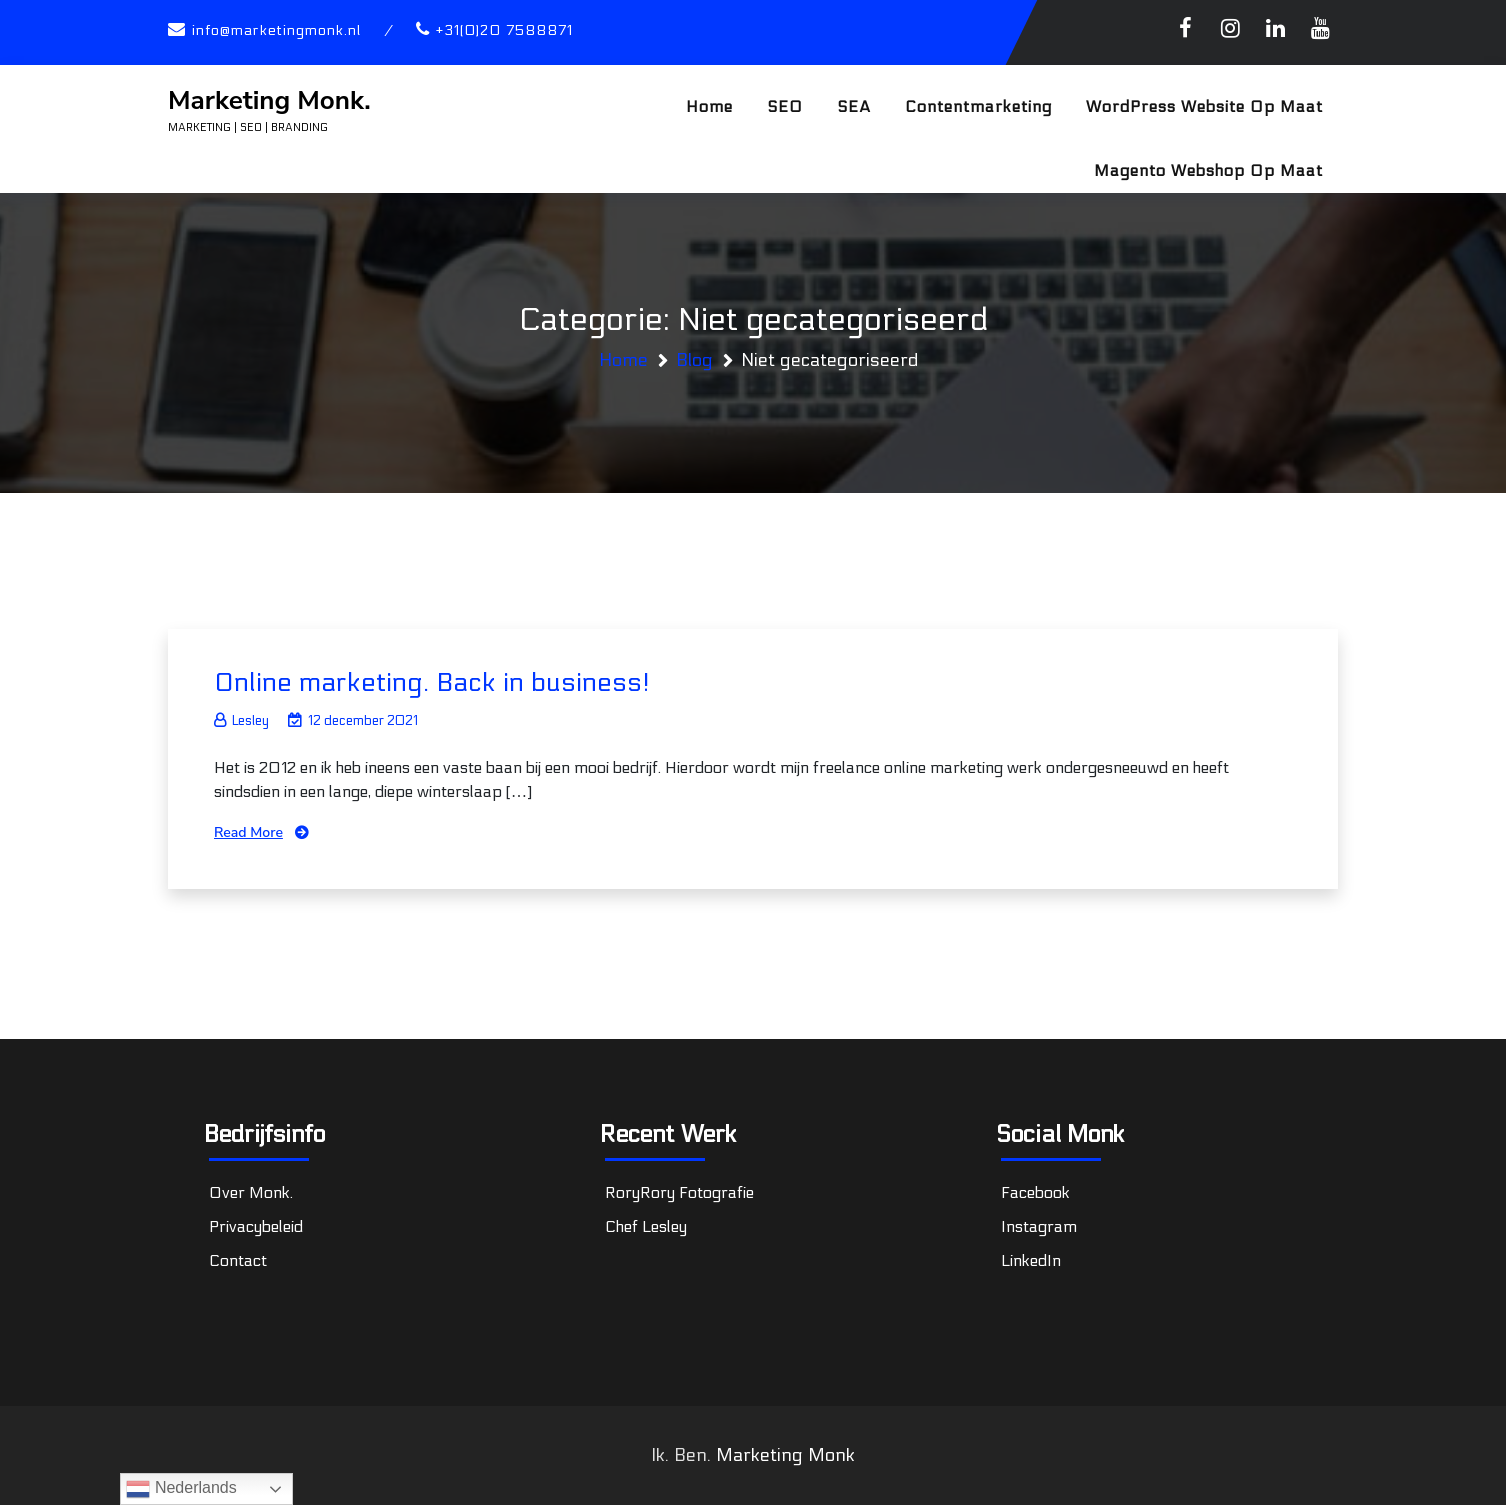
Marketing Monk (785, 1455)
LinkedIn (1031, 1260)
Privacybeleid (256, 1226)
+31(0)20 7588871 (504, 30)
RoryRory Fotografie (679, 1192)
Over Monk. (251, 1192)
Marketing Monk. (269, 100)
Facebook (1035, 1192)
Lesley (241, 721)
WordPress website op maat (1204, 106)
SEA (854, 106)
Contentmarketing (978, 106)
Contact (238, 1260)
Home (709, 106)
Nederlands (181, 1489)
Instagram (1039, 1226)
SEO (785, 106)
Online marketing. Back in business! (432, 682)
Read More (248, 832)
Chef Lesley (646, 1226)
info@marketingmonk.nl (276, 30)
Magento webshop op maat (1208, 170)
